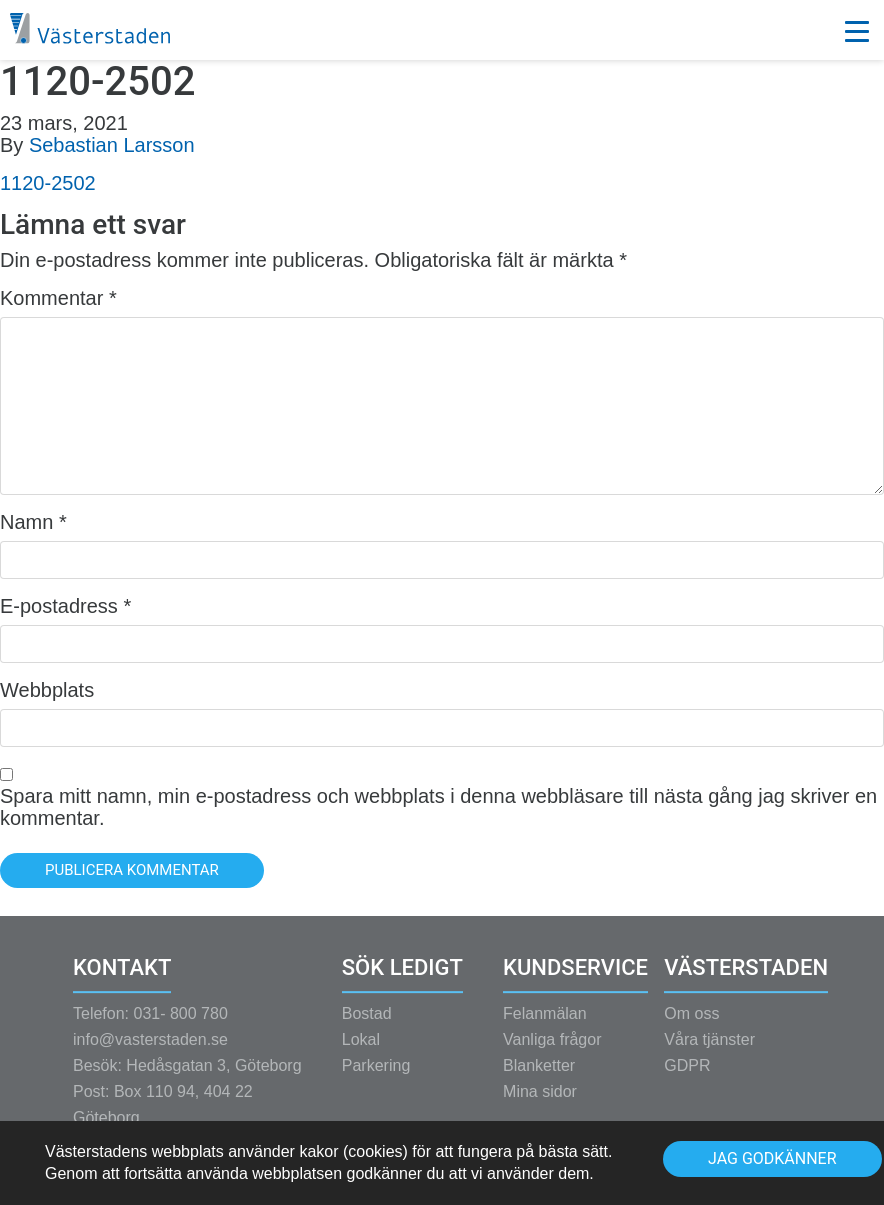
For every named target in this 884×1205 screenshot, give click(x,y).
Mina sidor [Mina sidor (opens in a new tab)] (540, 1104)
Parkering (376, 1078)
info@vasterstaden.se (150, 1052)
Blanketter (539, 1078)
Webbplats (47, 690)
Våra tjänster (709, 1052)
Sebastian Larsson (112, 145)
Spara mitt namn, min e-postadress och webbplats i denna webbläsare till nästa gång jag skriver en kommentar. (438, 807)
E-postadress (65, 606)
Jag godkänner (772, 1158)
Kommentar (58, 298)
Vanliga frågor (552, 1052)
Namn (33, 522)
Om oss (691, 1026)
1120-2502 (48, 183)
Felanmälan (545, 1026)
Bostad (367, 1026)
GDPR (687, 1078)
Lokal (361, 1052)
